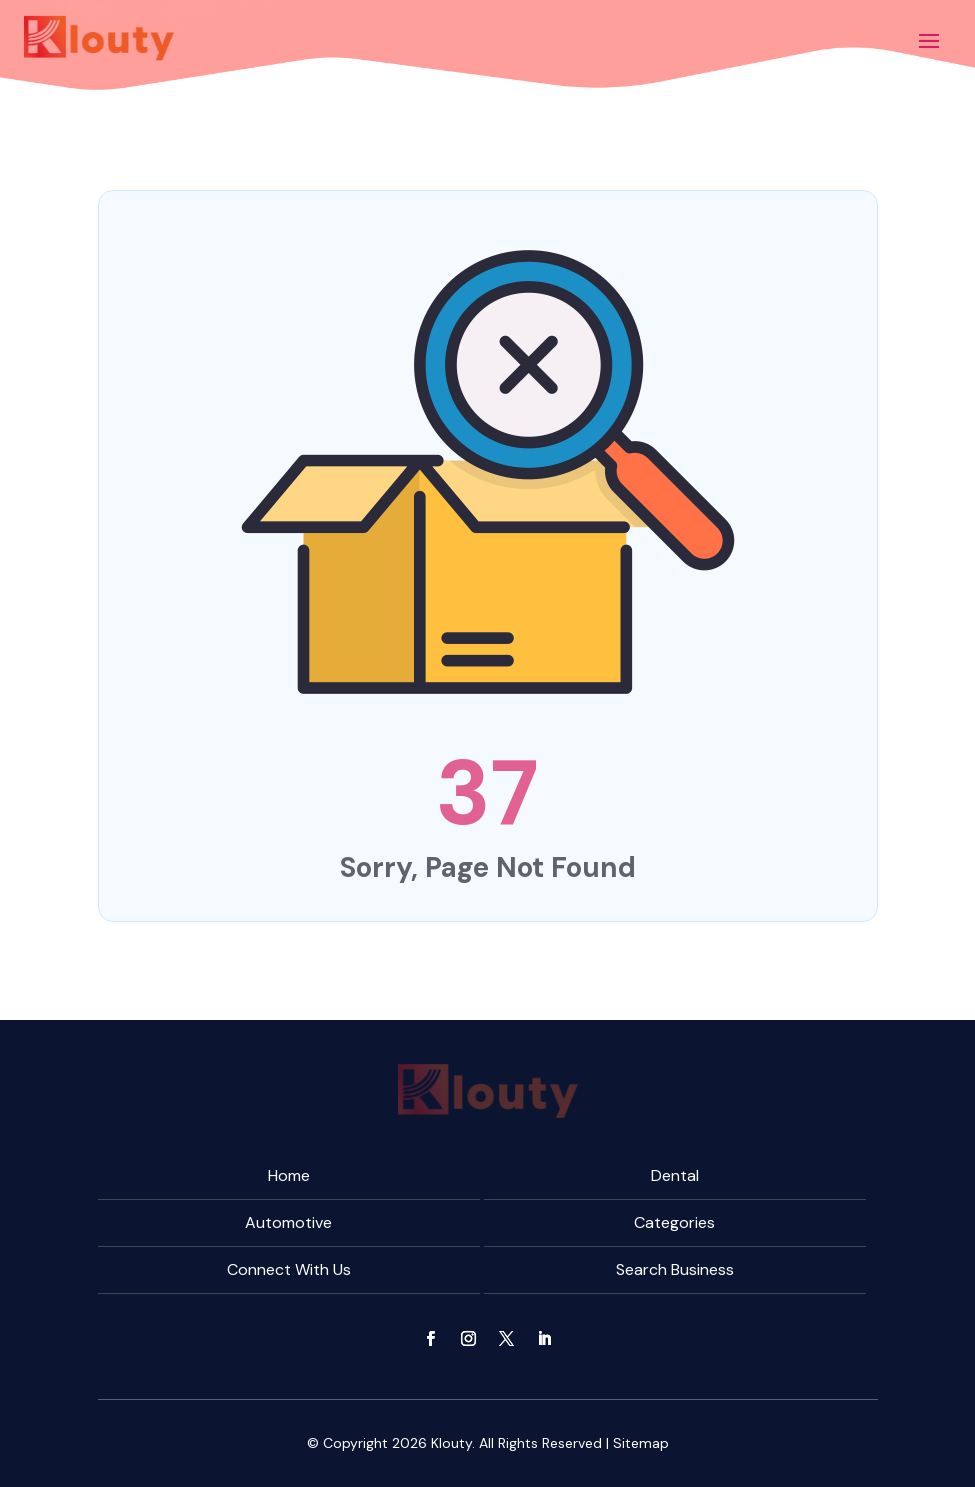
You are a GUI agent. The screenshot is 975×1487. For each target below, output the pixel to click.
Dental (675, 1175)
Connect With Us (289, 1269)
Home (289, 1175)
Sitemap (641, 1443)
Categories (674, 1222)
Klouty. (453, 1443)
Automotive (288, 1222)
